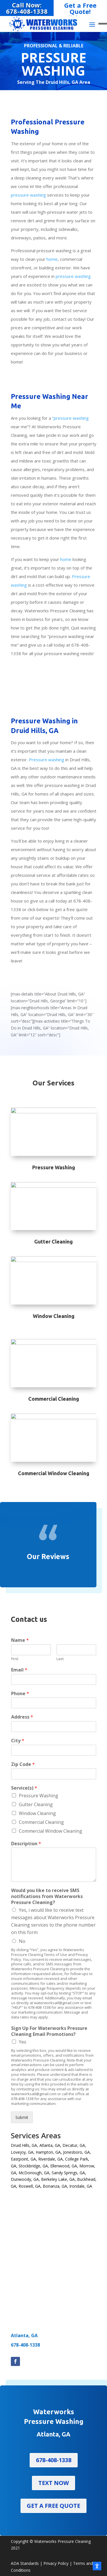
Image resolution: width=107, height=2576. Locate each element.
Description (26, 1844)
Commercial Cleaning (41, 1822)
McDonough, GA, (35, 2172)
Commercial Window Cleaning (50, 1831)
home (52, 259)
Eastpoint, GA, (24, 2159)
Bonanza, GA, (55, 2186)
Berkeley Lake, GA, (58, 2179)
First (14, 1658)
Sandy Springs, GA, (69, 2172)
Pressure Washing (38, 1795)
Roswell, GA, (30, 2186)
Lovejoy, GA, (23, 2152)
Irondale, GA (80, 2186)
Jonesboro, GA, (77, 2152)
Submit (21, 2117)
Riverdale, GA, (51, 2159)
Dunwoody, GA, (25, 2179)
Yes (22, 2042)
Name (20, 1640)
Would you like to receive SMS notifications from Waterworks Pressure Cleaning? (47, 1896)
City (17, 1741)
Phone (20, 1694)
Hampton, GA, (49, 2152)
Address (22, 1717)
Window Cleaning (37, 1813)
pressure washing (28, 195)
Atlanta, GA (24, 2335)
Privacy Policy (55, 2563)
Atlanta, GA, (50, 2145)
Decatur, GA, (74, 2145)
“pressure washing (70, 418)
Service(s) (24, 1788)
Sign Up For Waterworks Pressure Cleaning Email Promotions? (49, 2031)
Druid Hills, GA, (24, 2145)
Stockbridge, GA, (34, 2166)
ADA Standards (25, 2563)
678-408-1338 (25, 2345)
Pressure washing (46, 759)
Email (19, 1670)
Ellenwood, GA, (64, 2166)
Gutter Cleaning (36, 1804)
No (22, 1941)
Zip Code (23, 1764)
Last (60, 1658)
